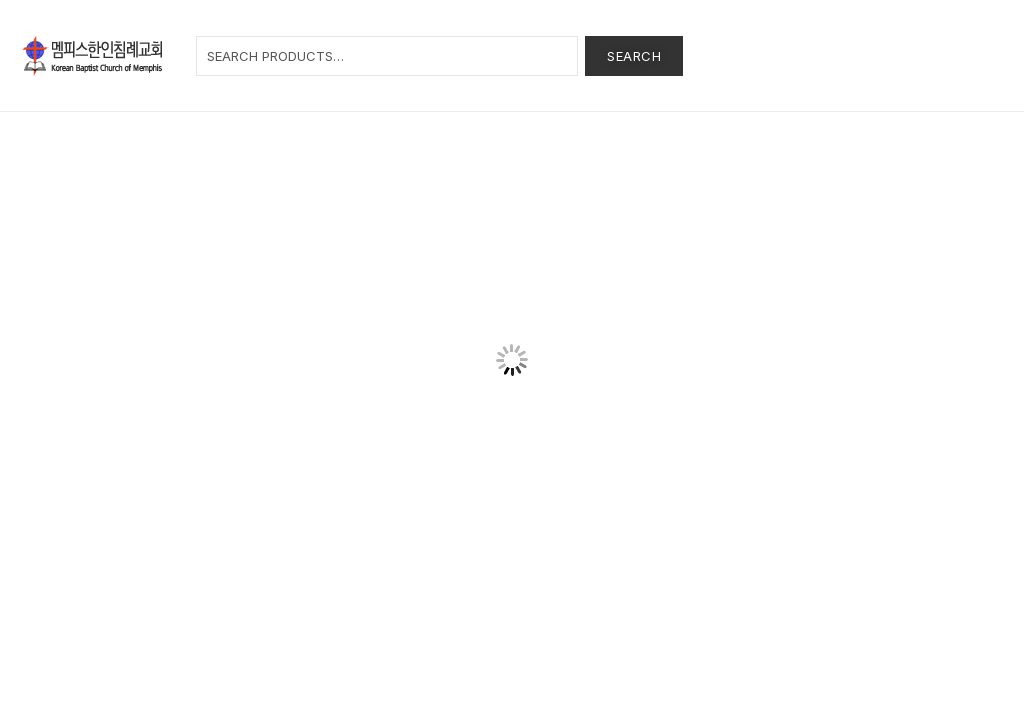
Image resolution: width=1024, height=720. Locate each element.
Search (634, 56)
